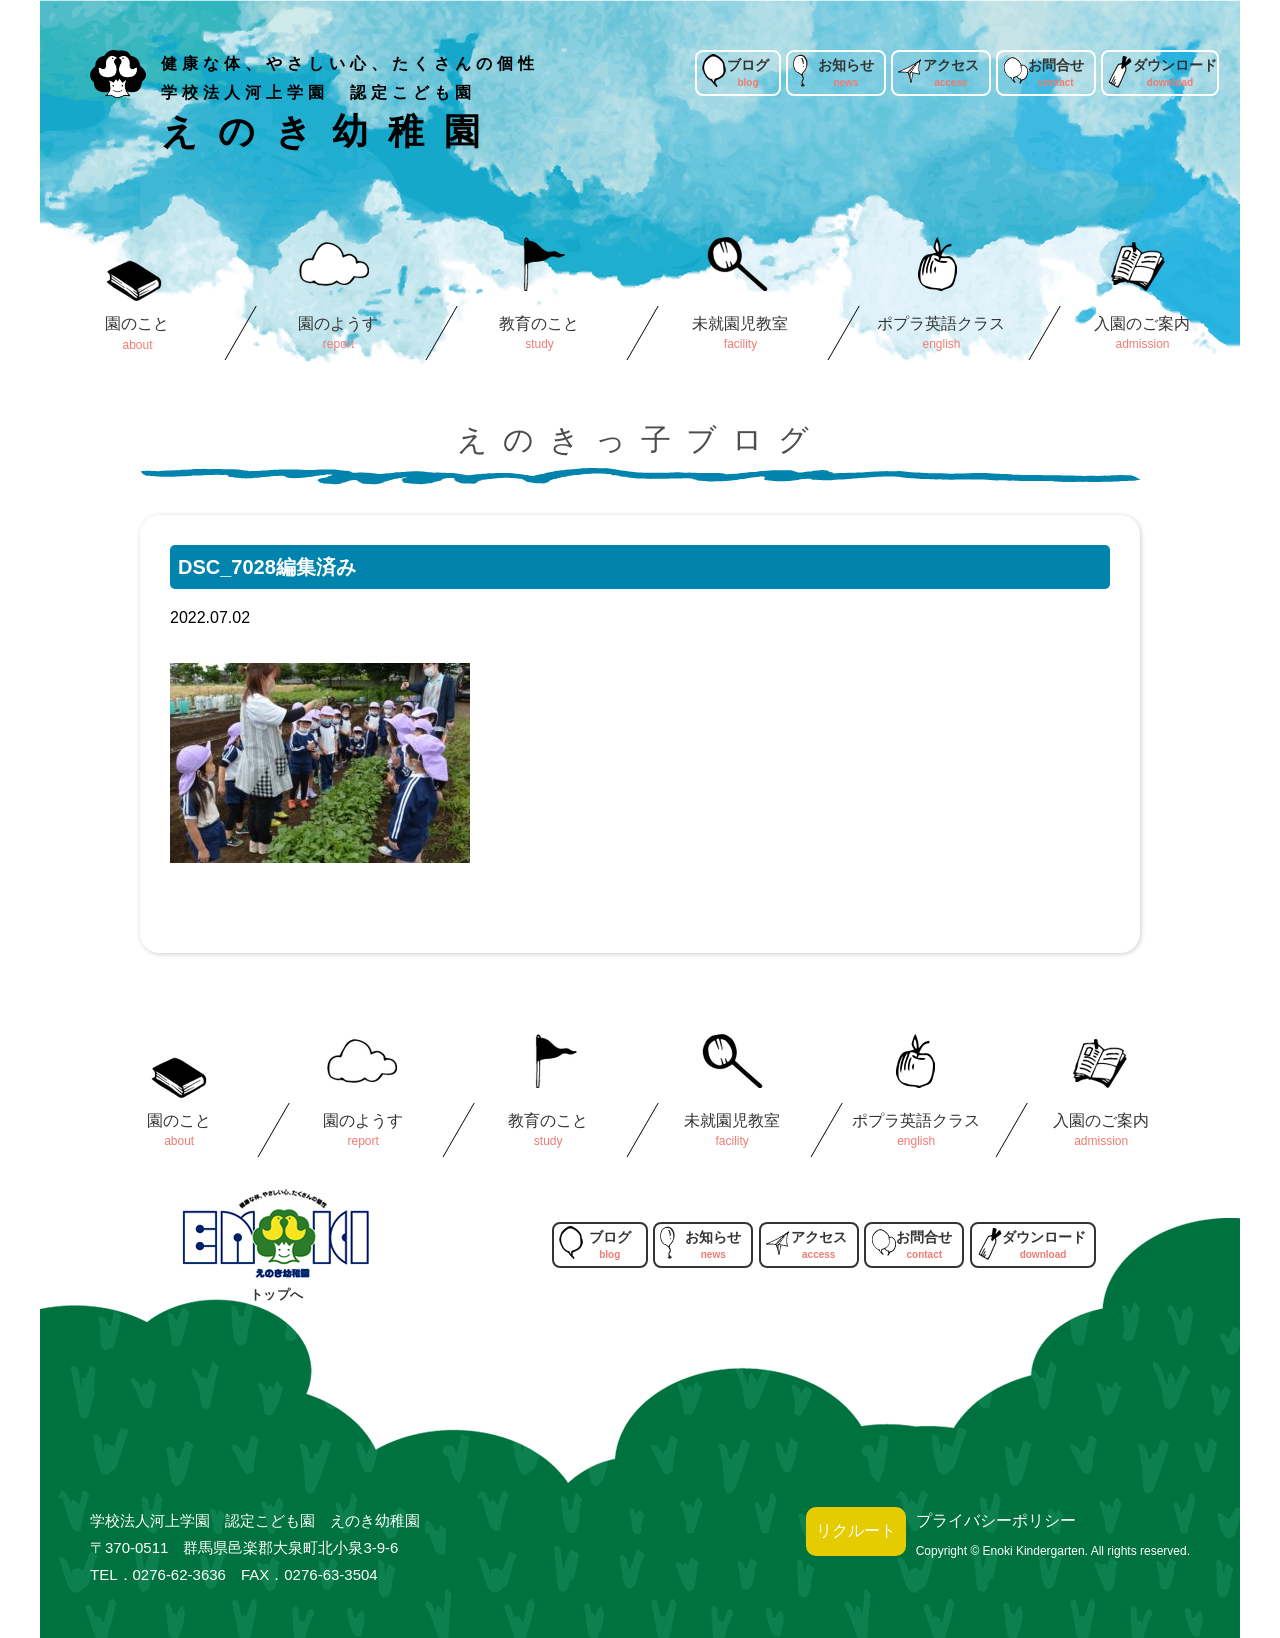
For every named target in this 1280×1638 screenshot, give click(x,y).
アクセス (951, 65)
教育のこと (539, 323)
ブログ (748, 65)
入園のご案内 (1142, 323)
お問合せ (1056, 65)
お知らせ (846, 65)
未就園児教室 (740, 323)
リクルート (856, 1530)
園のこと (137, 323)
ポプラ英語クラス (941, 323)
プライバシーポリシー (996, 1520)
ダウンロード (1175, 65)
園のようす (338, 323)
